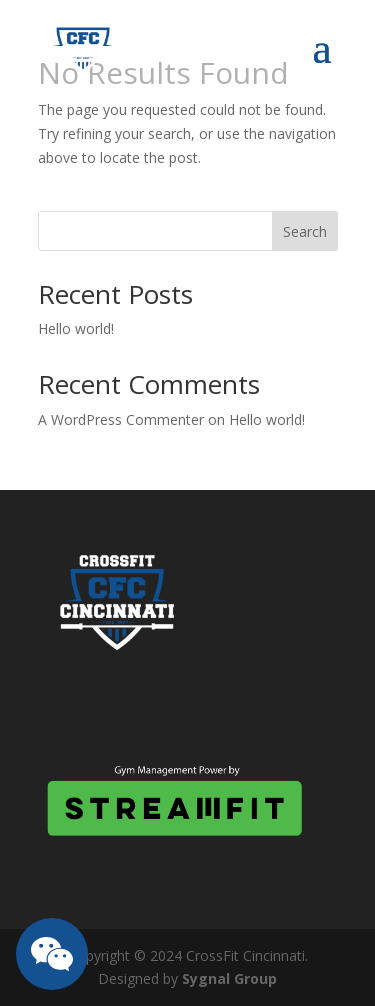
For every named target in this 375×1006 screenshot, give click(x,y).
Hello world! (76, 328)
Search (305, 231)
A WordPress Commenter (121, 419)
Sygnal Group (229, 978)
